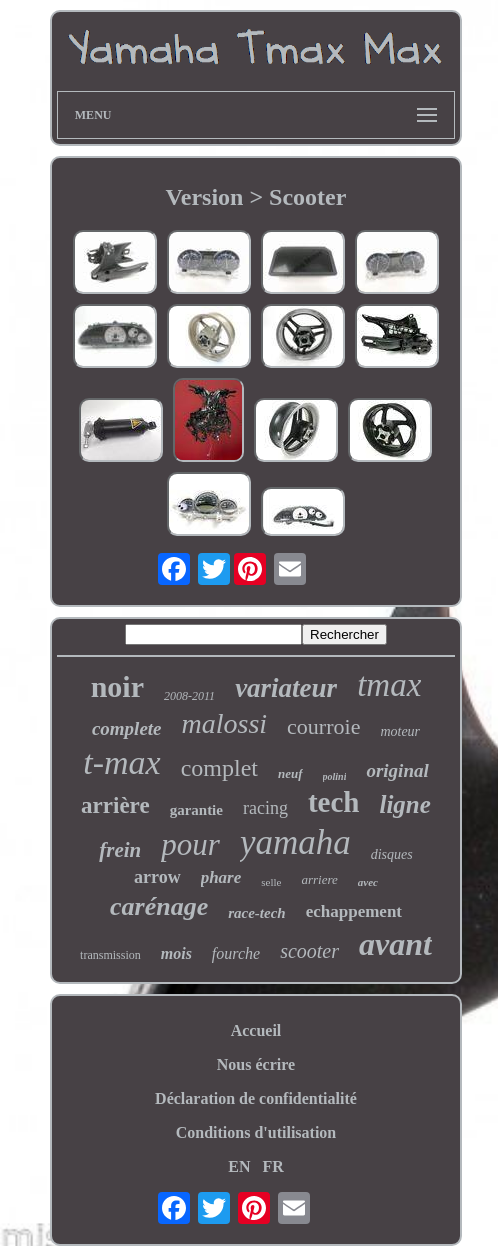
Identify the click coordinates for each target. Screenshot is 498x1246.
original (397, 770)
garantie (196, 810)
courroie (323, 726)
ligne (404, 804)
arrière (115, 805)
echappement (354, 911)
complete (127, 728)
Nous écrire (256, 1064)
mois (176, 953)
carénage (159, 906)
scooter (309, 951)
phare (221, 877)
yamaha (295, 842)
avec (368, 882)
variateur (286, 688)
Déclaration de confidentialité (256, 1098)
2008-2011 (189, 696)
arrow (157, 877)
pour (190, 844)
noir (117, 686)
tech (334, 802)
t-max (121, 762)
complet (219, 768)
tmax (389, 685)
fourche (236, 953)
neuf (290, 773)
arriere (319, 879)
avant (395, 944)
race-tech (256, 913)
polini (335, 776)
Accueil (256, 1030)
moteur (400, 731)
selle (271, 882)
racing (265, 808)
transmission (110, 955)
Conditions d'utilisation (256, 1132)
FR (272, 1166)
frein (120, 850)
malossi (225, 723)
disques (392, 854)
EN (239, 1166)
